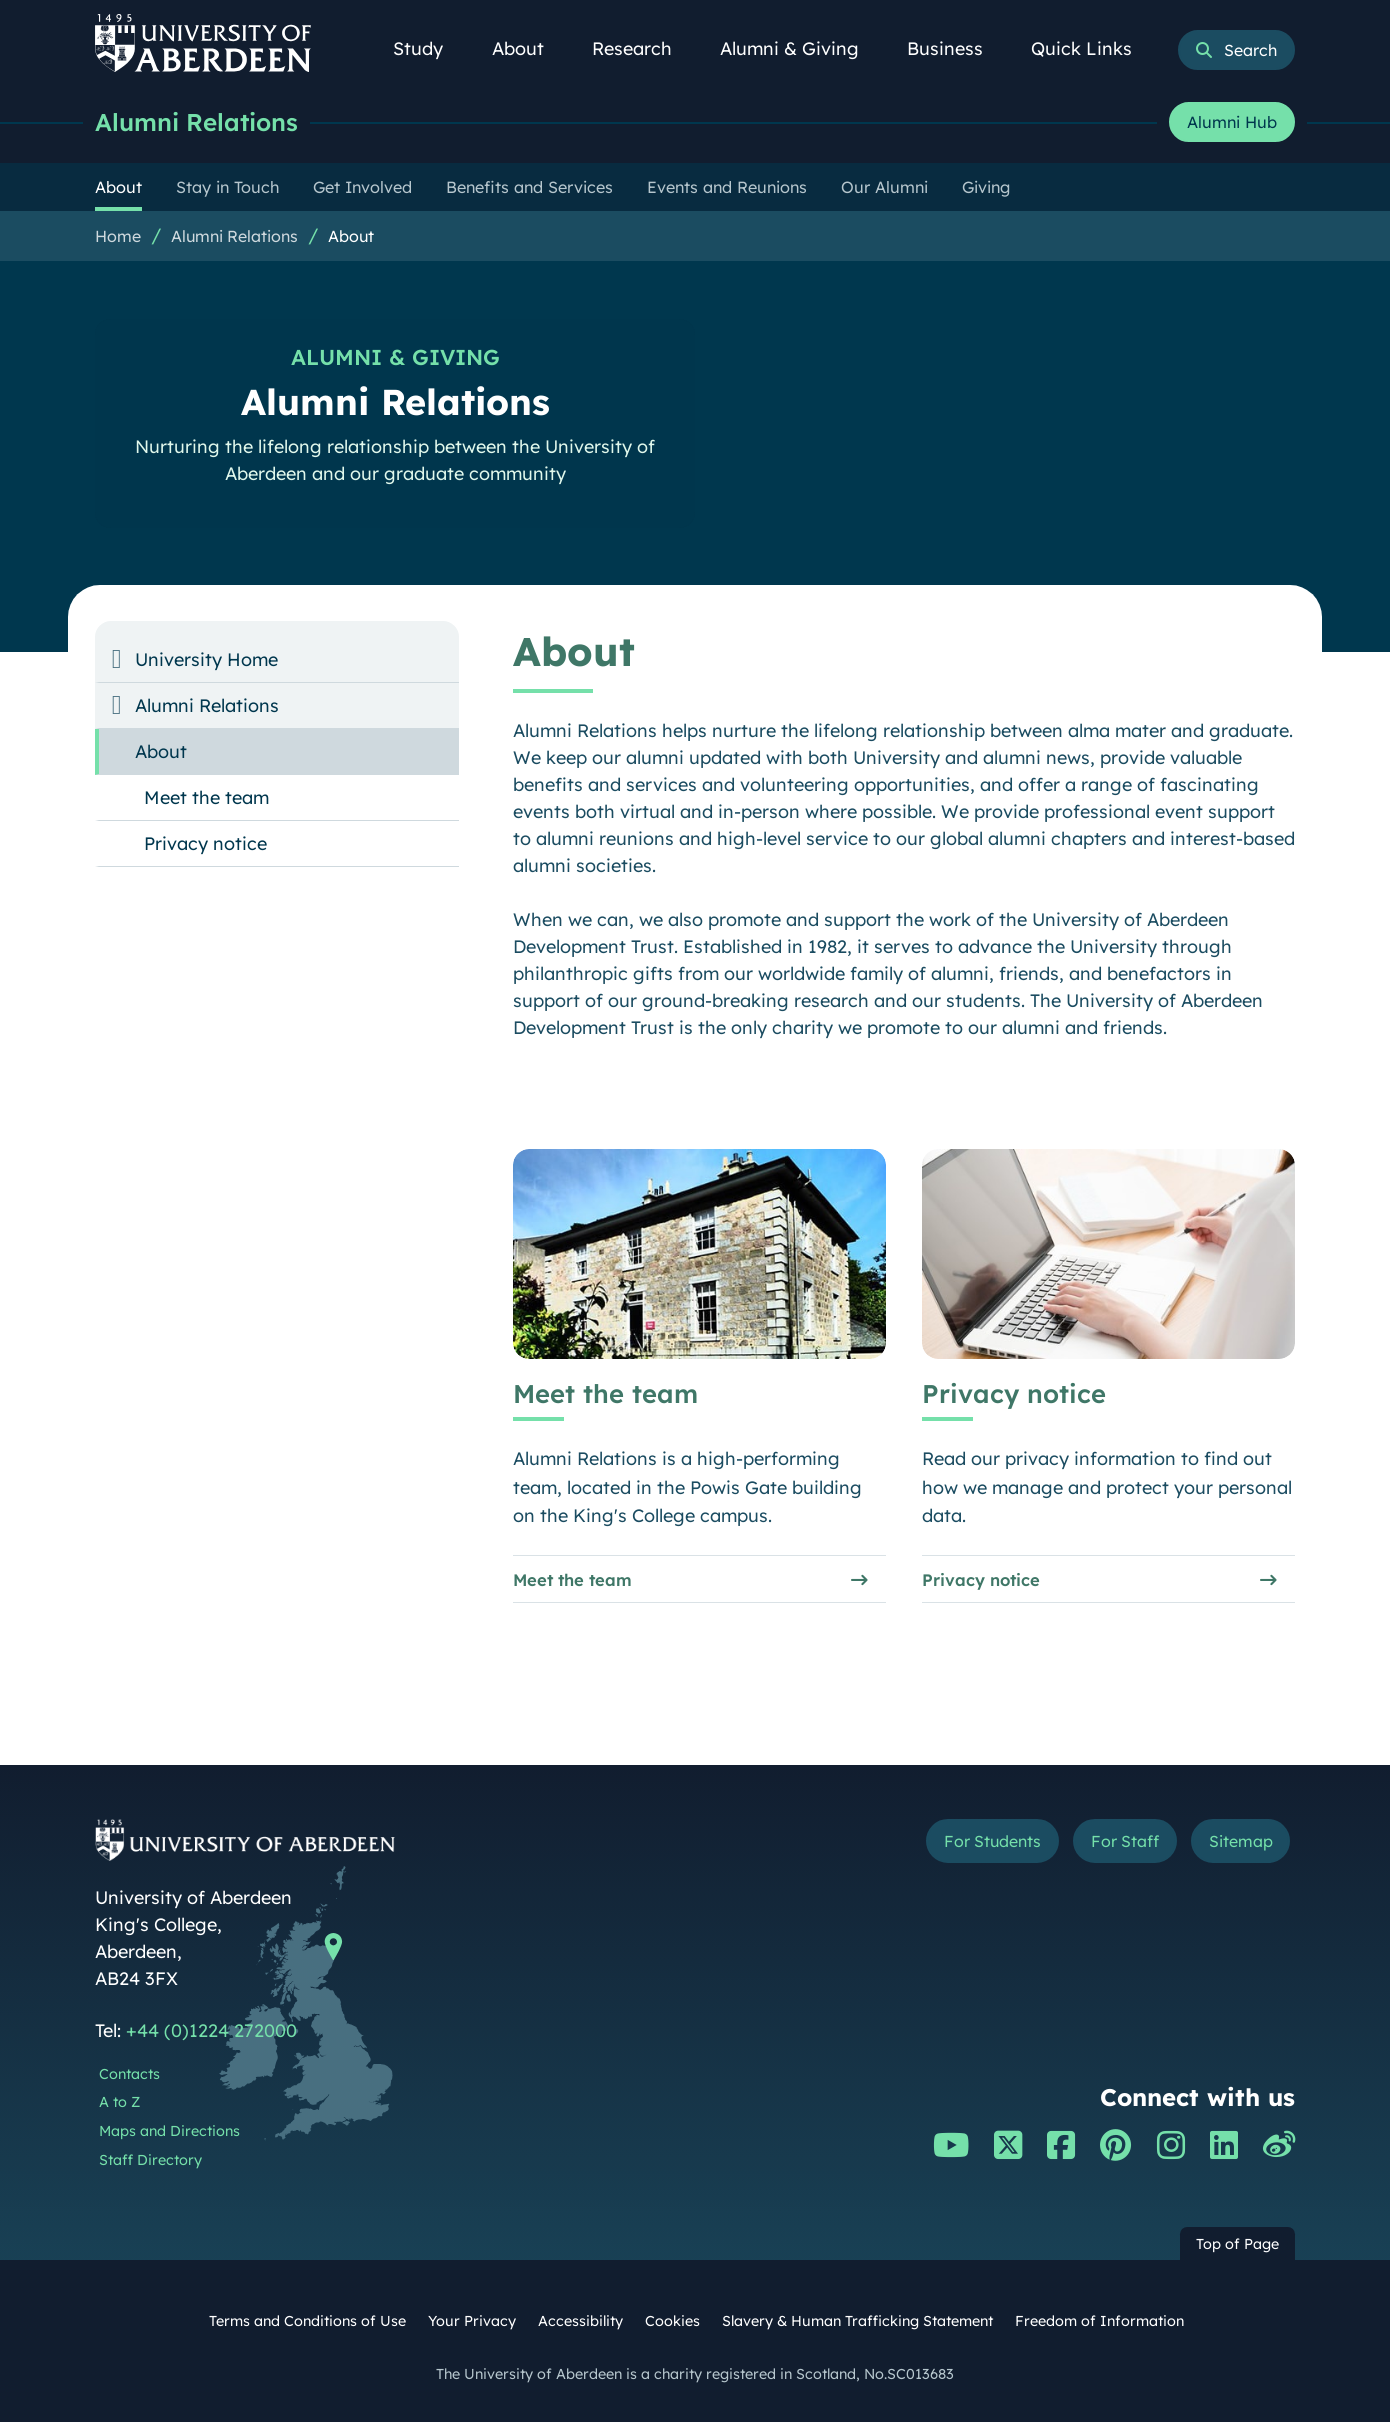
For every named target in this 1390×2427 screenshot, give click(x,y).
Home (118, 237)
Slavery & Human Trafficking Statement (857, 2326)
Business (956, 48)
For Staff (1106, 1848)
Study (429, 48)
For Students (958, 1848)
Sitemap (1234, 1848)
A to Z (119, 2108)
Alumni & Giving (800, 48)
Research (643, 48)
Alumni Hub (1232, 123)
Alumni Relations (202, 122)
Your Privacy (472, 2326)
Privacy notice (986, 1581)
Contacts (129, 2079)
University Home (206, 660)
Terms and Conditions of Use (307, 2326)
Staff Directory (150, 2165)
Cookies (672, 2326)
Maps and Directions (169, 2136)
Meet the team (578, 1581)
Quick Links (1092, 48)
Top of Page (1237, 2249)
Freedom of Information (1099, 2326)
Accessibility (580, 2326)
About (529, 48)
